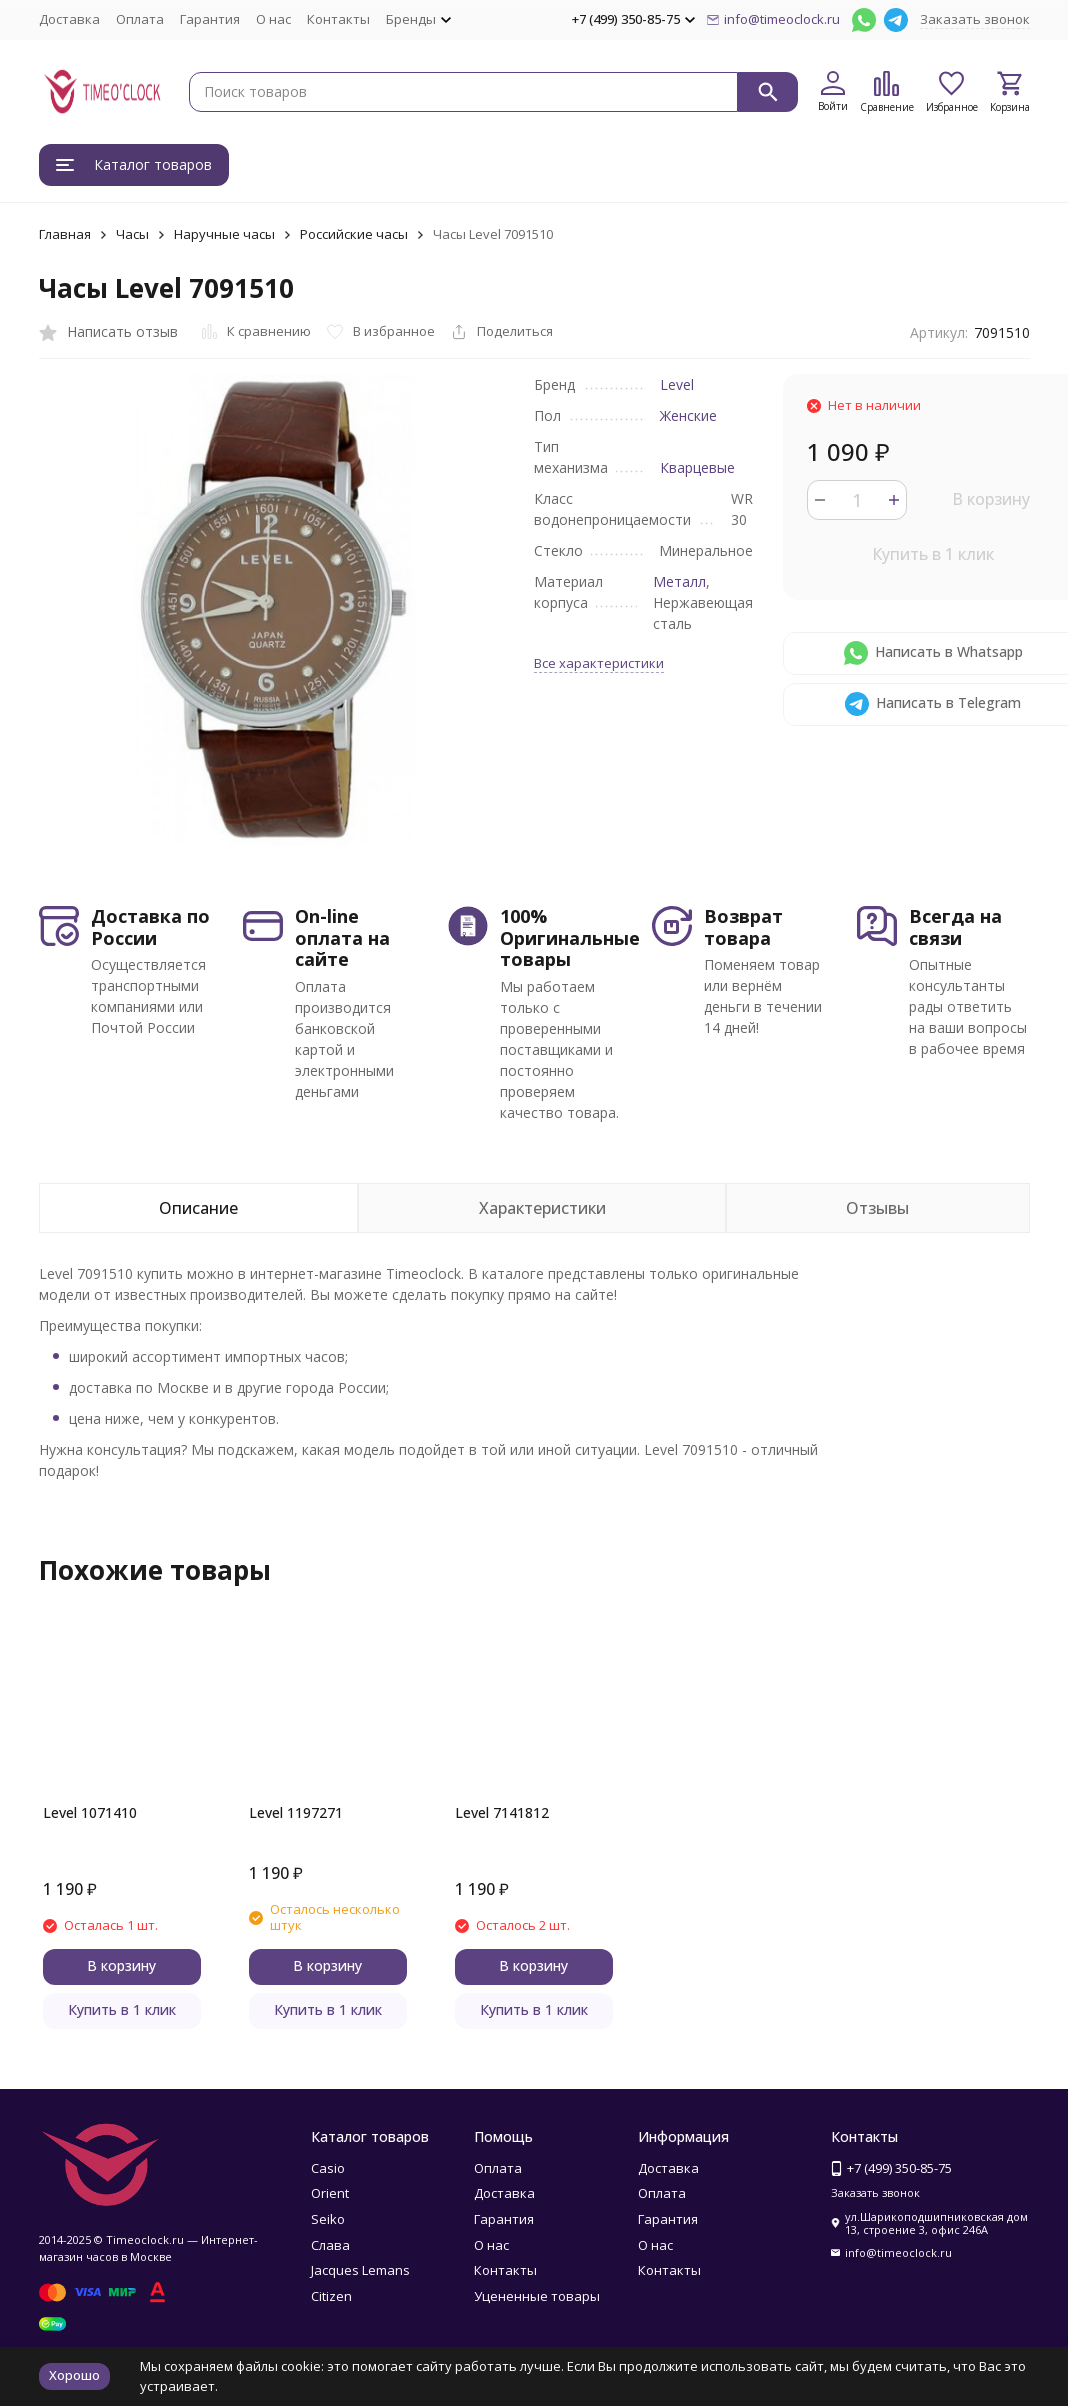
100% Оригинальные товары (570, 937)
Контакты (338, 19)
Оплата (140, 19)
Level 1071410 (90, 1812)
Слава (330, 2245)
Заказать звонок (975, 19)
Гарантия (210, 19)
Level (677, 384)
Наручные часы (224, 234)
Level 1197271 (296, 1812)
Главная (65, 234)
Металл (679, 581)
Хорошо (74, 2375)
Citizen (331, 2296)
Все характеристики (599, 663)
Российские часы (354, 234)
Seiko (328, 2219)
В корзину (991, 499)
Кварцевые (697, 467)
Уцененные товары (537, 2296)
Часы (132, 234)
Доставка (69, 19)
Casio (328, 2168)
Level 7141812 (502, 1812)
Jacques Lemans (360, 2270)
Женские (688, 415)
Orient (330, 2193)
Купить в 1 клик (933, 554)
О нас (273, 19)
